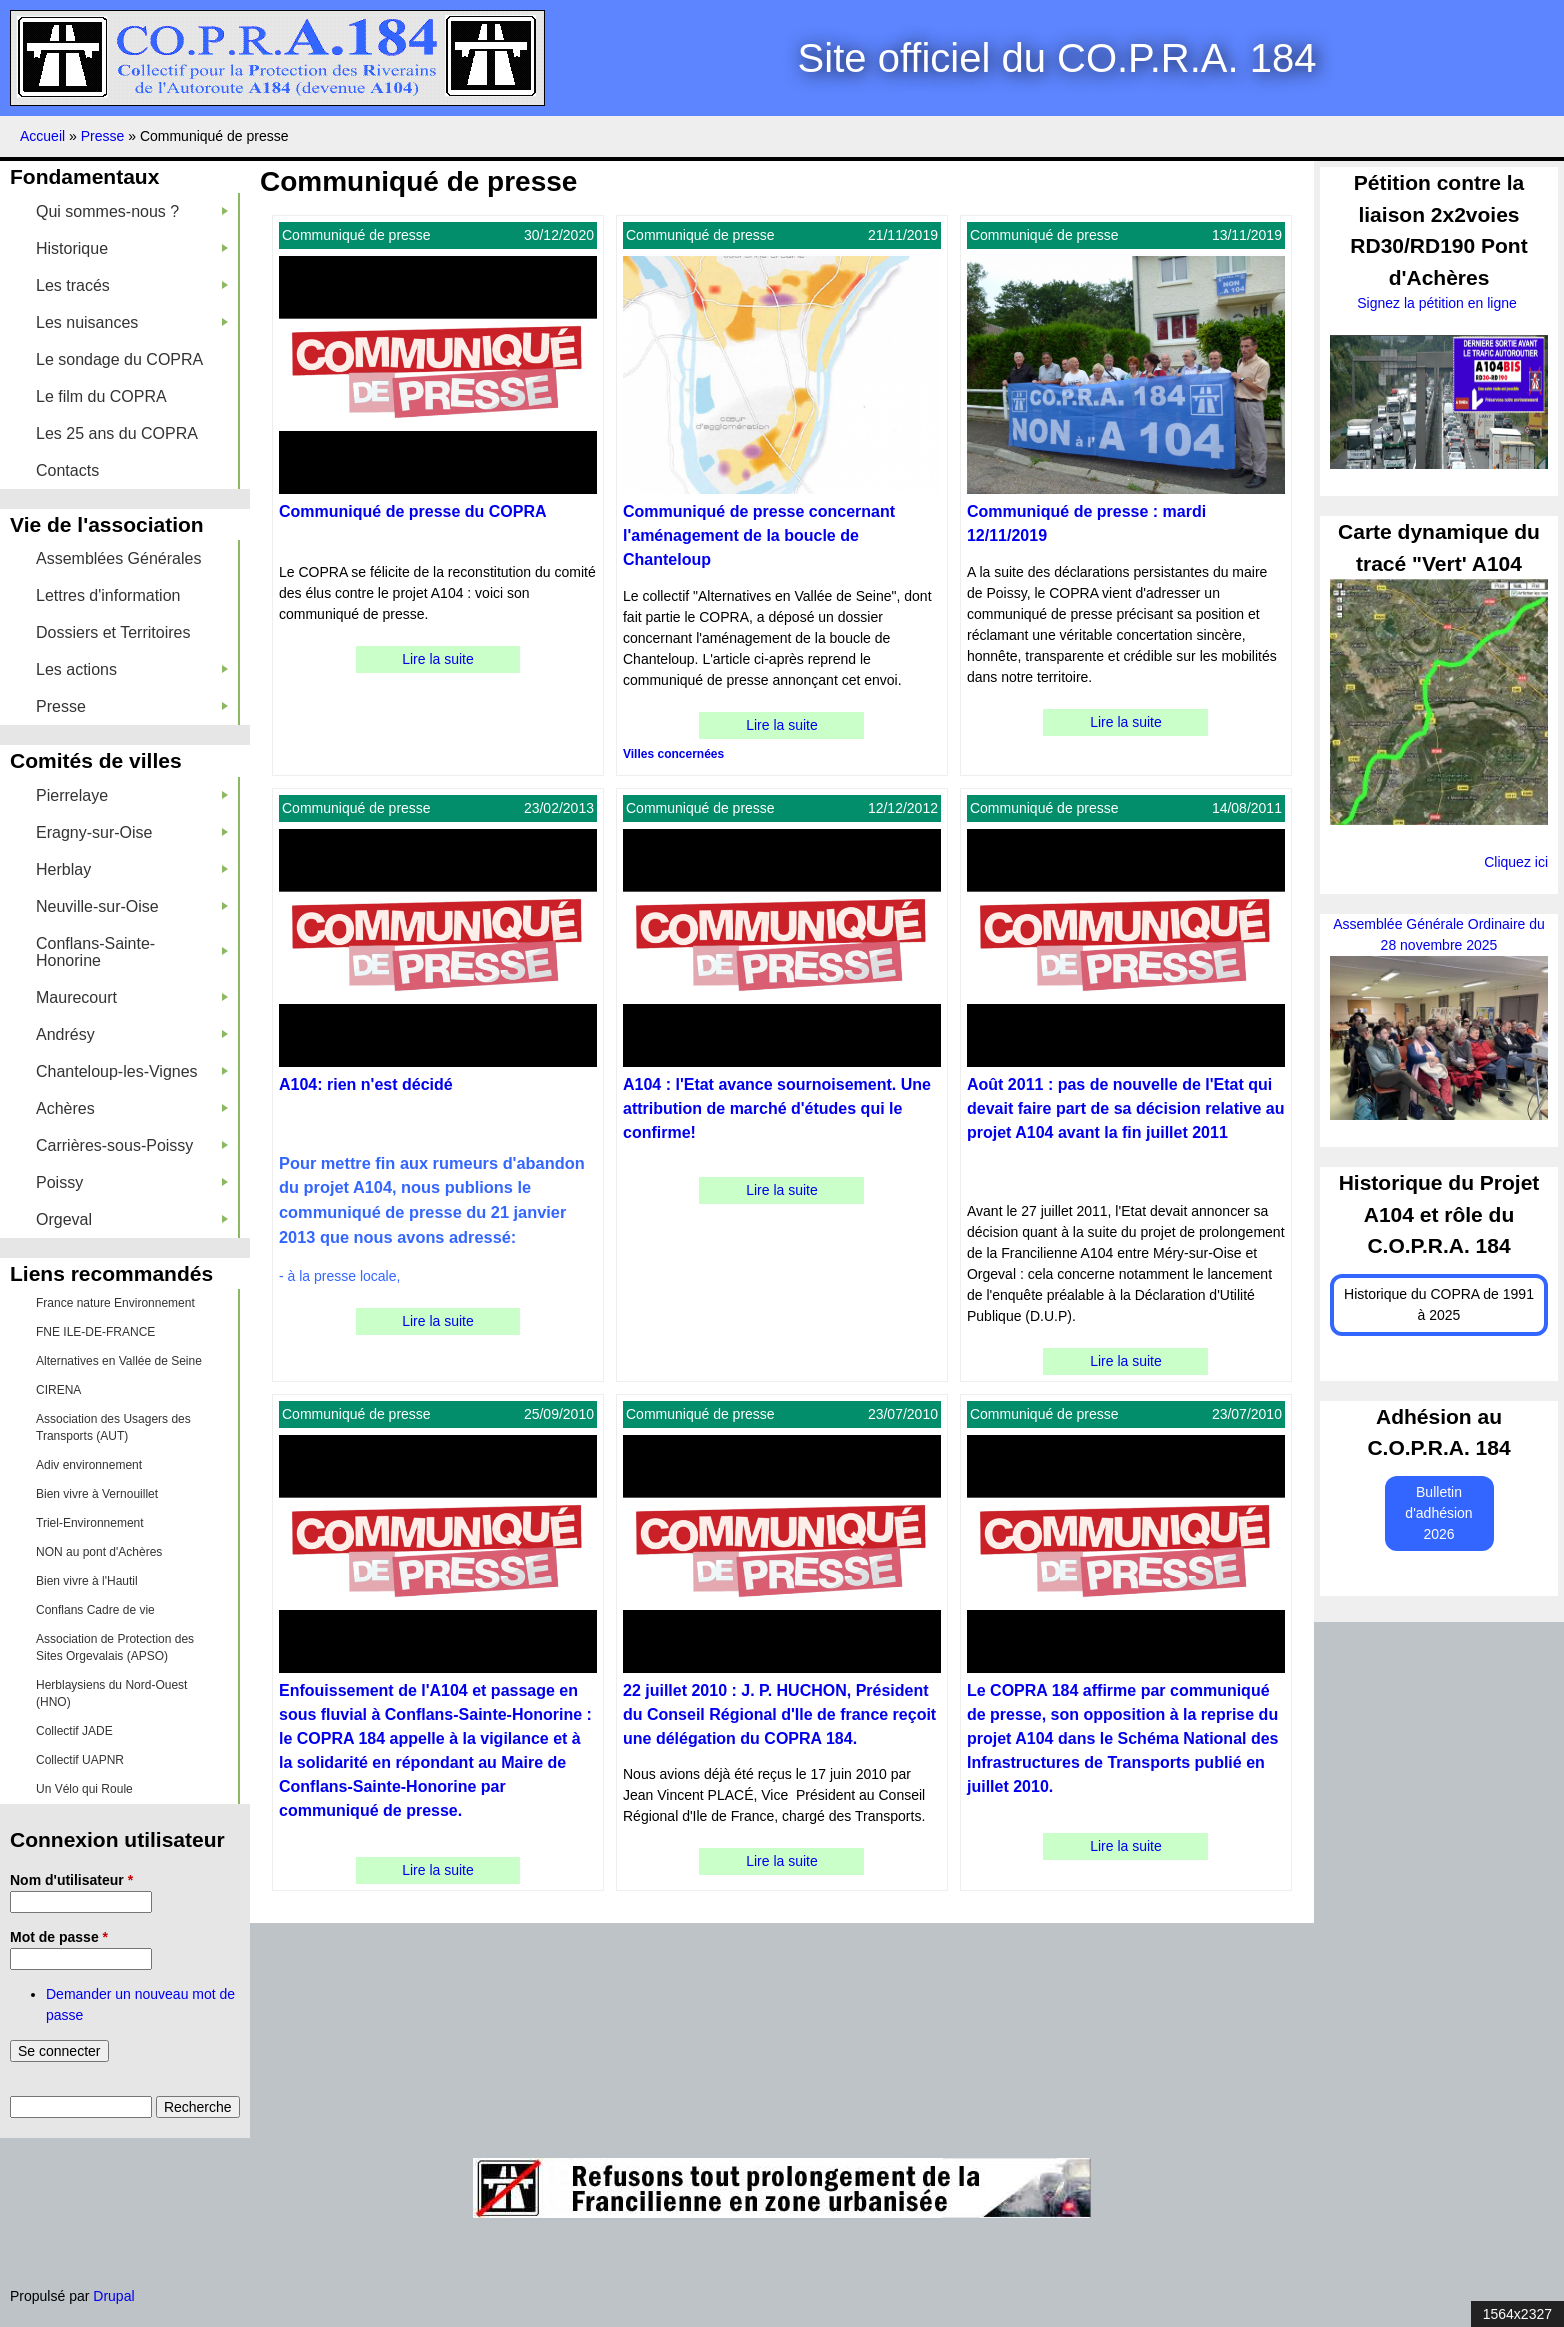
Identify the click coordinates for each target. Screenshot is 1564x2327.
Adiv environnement (89, 1465)
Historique (132, 248)
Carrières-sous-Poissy (132, 1145)
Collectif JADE (74, 1731)
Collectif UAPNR (80, 1760)
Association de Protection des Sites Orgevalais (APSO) (115, 1647)
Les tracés (132, 285)
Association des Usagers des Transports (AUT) (113, 1427)
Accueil (42, 136)
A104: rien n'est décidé (366, 1084)
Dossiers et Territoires (113, 632)
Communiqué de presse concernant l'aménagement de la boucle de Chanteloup (759, 535)
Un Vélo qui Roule (84, 1789)
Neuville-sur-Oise (132, 906)
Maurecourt (132, 997)
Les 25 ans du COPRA (117, 433)
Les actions (132, 669)
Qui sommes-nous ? (132, 211)
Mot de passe (59, 1937)
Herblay (132, 869)
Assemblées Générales (118, 558)
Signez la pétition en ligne (1438, 303)
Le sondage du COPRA (119, 359)
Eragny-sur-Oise (132, 832)
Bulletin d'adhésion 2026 (1438, 1513)
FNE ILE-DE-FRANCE (95, 1332)
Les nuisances (132, 322)
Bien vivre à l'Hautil (87, 1581)
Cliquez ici (1516, 862)
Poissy (132, 1182)
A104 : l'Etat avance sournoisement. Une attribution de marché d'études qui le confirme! (777, 1108)
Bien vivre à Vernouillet (97, 1494)
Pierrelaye (132, 795)
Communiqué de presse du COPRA (413, 511)
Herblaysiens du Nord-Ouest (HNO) (111, 1693)
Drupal (113, 2296)
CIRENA (58, 1390)
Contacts (67, 470)
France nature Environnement (115, 1303)
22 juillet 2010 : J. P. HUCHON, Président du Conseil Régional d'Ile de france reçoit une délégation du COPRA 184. (779, 1714)
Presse (104, 136)
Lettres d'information (108, 595)
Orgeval (132, 1219)
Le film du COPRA (101, 396)
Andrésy (132, 1034)
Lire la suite (438, 659)
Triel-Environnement (90, 1523)
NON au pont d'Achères (99, 1552)
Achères (132, 1108)
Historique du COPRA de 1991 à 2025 (1439, 1304)
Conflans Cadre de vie (95, 1610)
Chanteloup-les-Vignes (132, 1071)
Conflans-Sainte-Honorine (132, 952)
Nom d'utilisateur (71, 1880)
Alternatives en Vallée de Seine (119, 1361)
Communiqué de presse (356, 235)
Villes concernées (673, 754)
